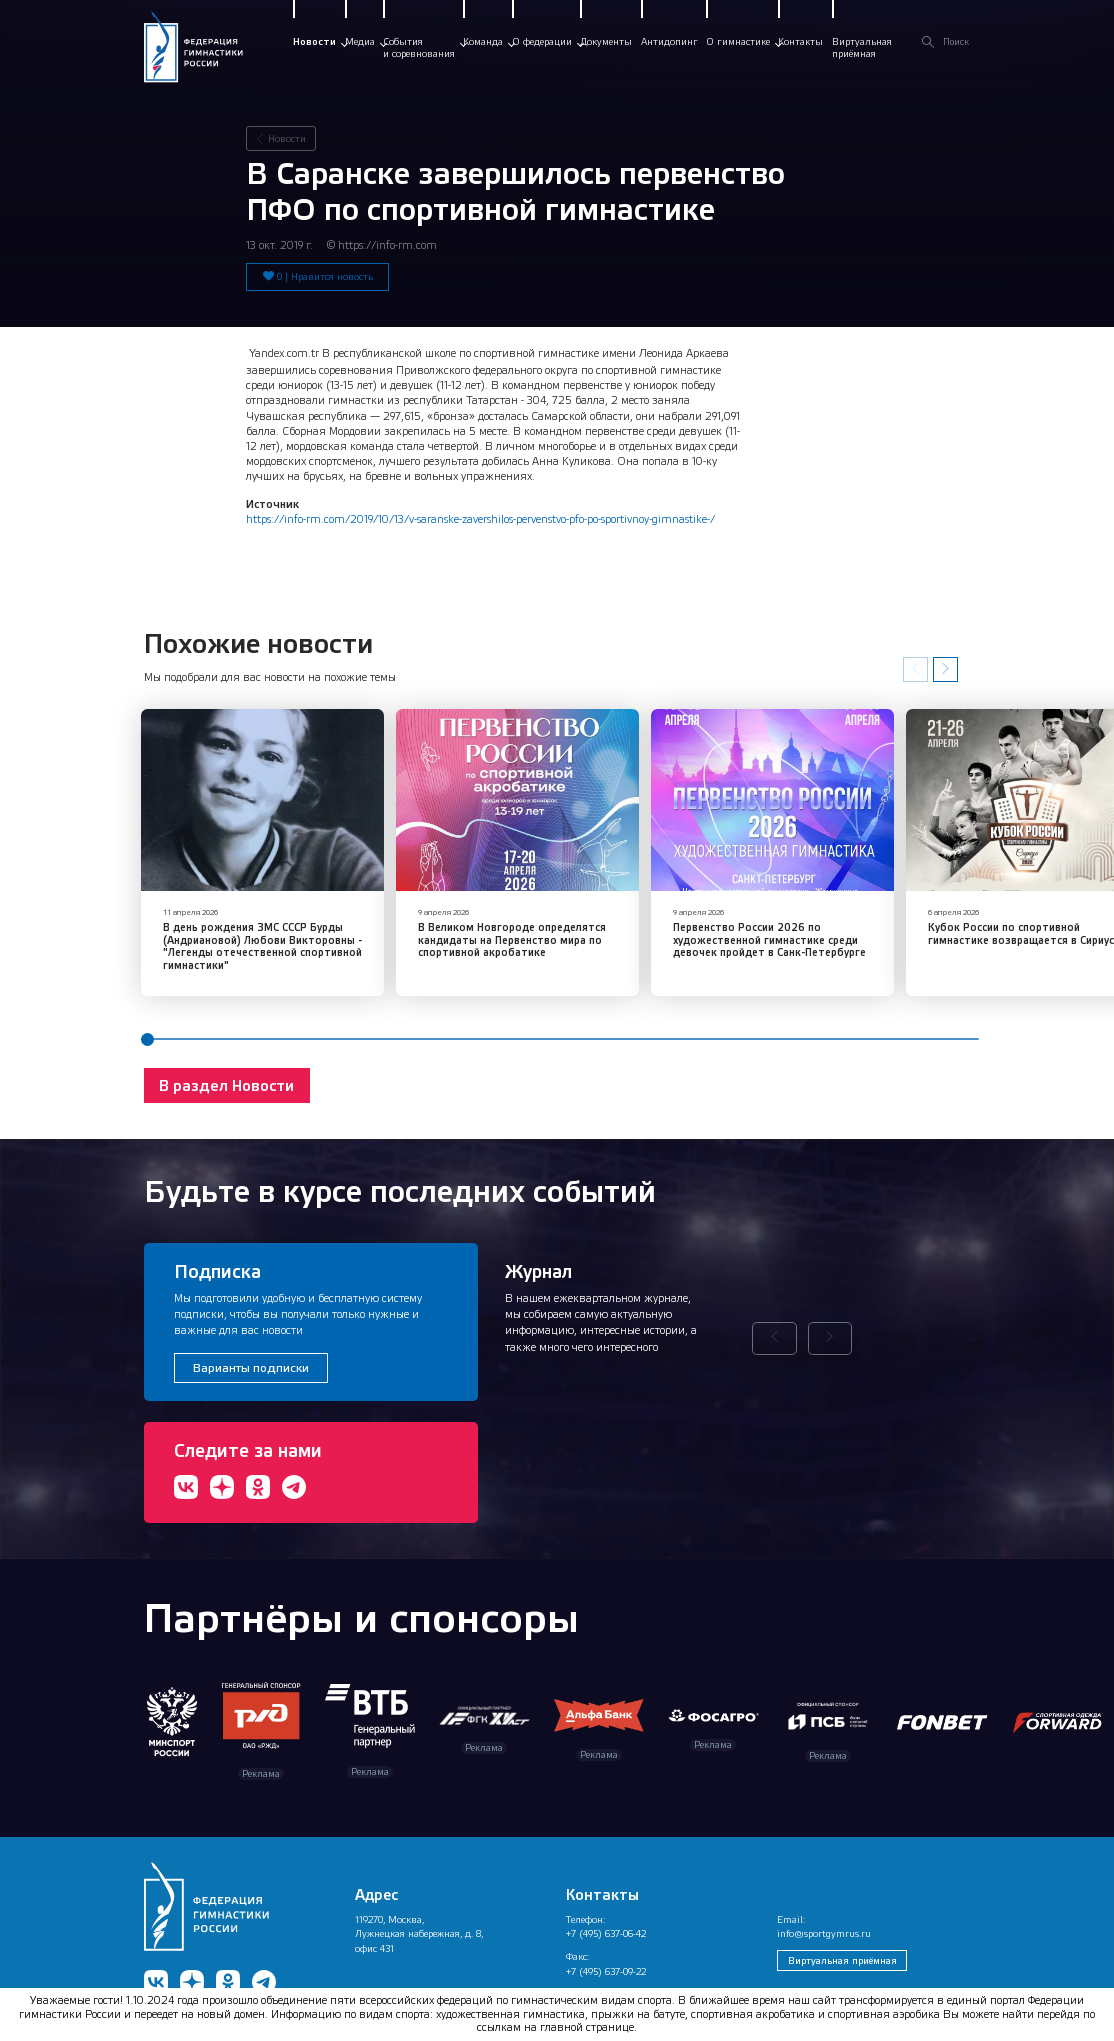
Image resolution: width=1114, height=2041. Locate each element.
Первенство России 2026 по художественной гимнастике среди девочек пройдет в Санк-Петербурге (668, 915)
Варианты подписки (251, 1337)
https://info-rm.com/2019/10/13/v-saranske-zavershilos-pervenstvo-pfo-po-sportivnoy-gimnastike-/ (480, 518)
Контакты (800, 41)
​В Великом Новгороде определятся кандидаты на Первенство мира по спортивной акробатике (450, 915)
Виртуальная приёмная (842, 1929)
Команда (483, 41)
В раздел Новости (226, 1054)
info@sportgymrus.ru (824, 1902)
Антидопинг (669, 41)
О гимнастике (738, 41)
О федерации (542, 41)
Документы (606, 41)
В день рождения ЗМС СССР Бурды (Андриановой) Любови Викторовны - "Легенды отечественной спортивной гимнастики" (242, 921)
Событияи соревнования (419, 47)
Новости (314, 41)
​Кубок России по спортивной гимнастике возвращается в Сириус (883, 909)
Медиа (360, 41)
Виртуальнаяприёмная (862, 47)
